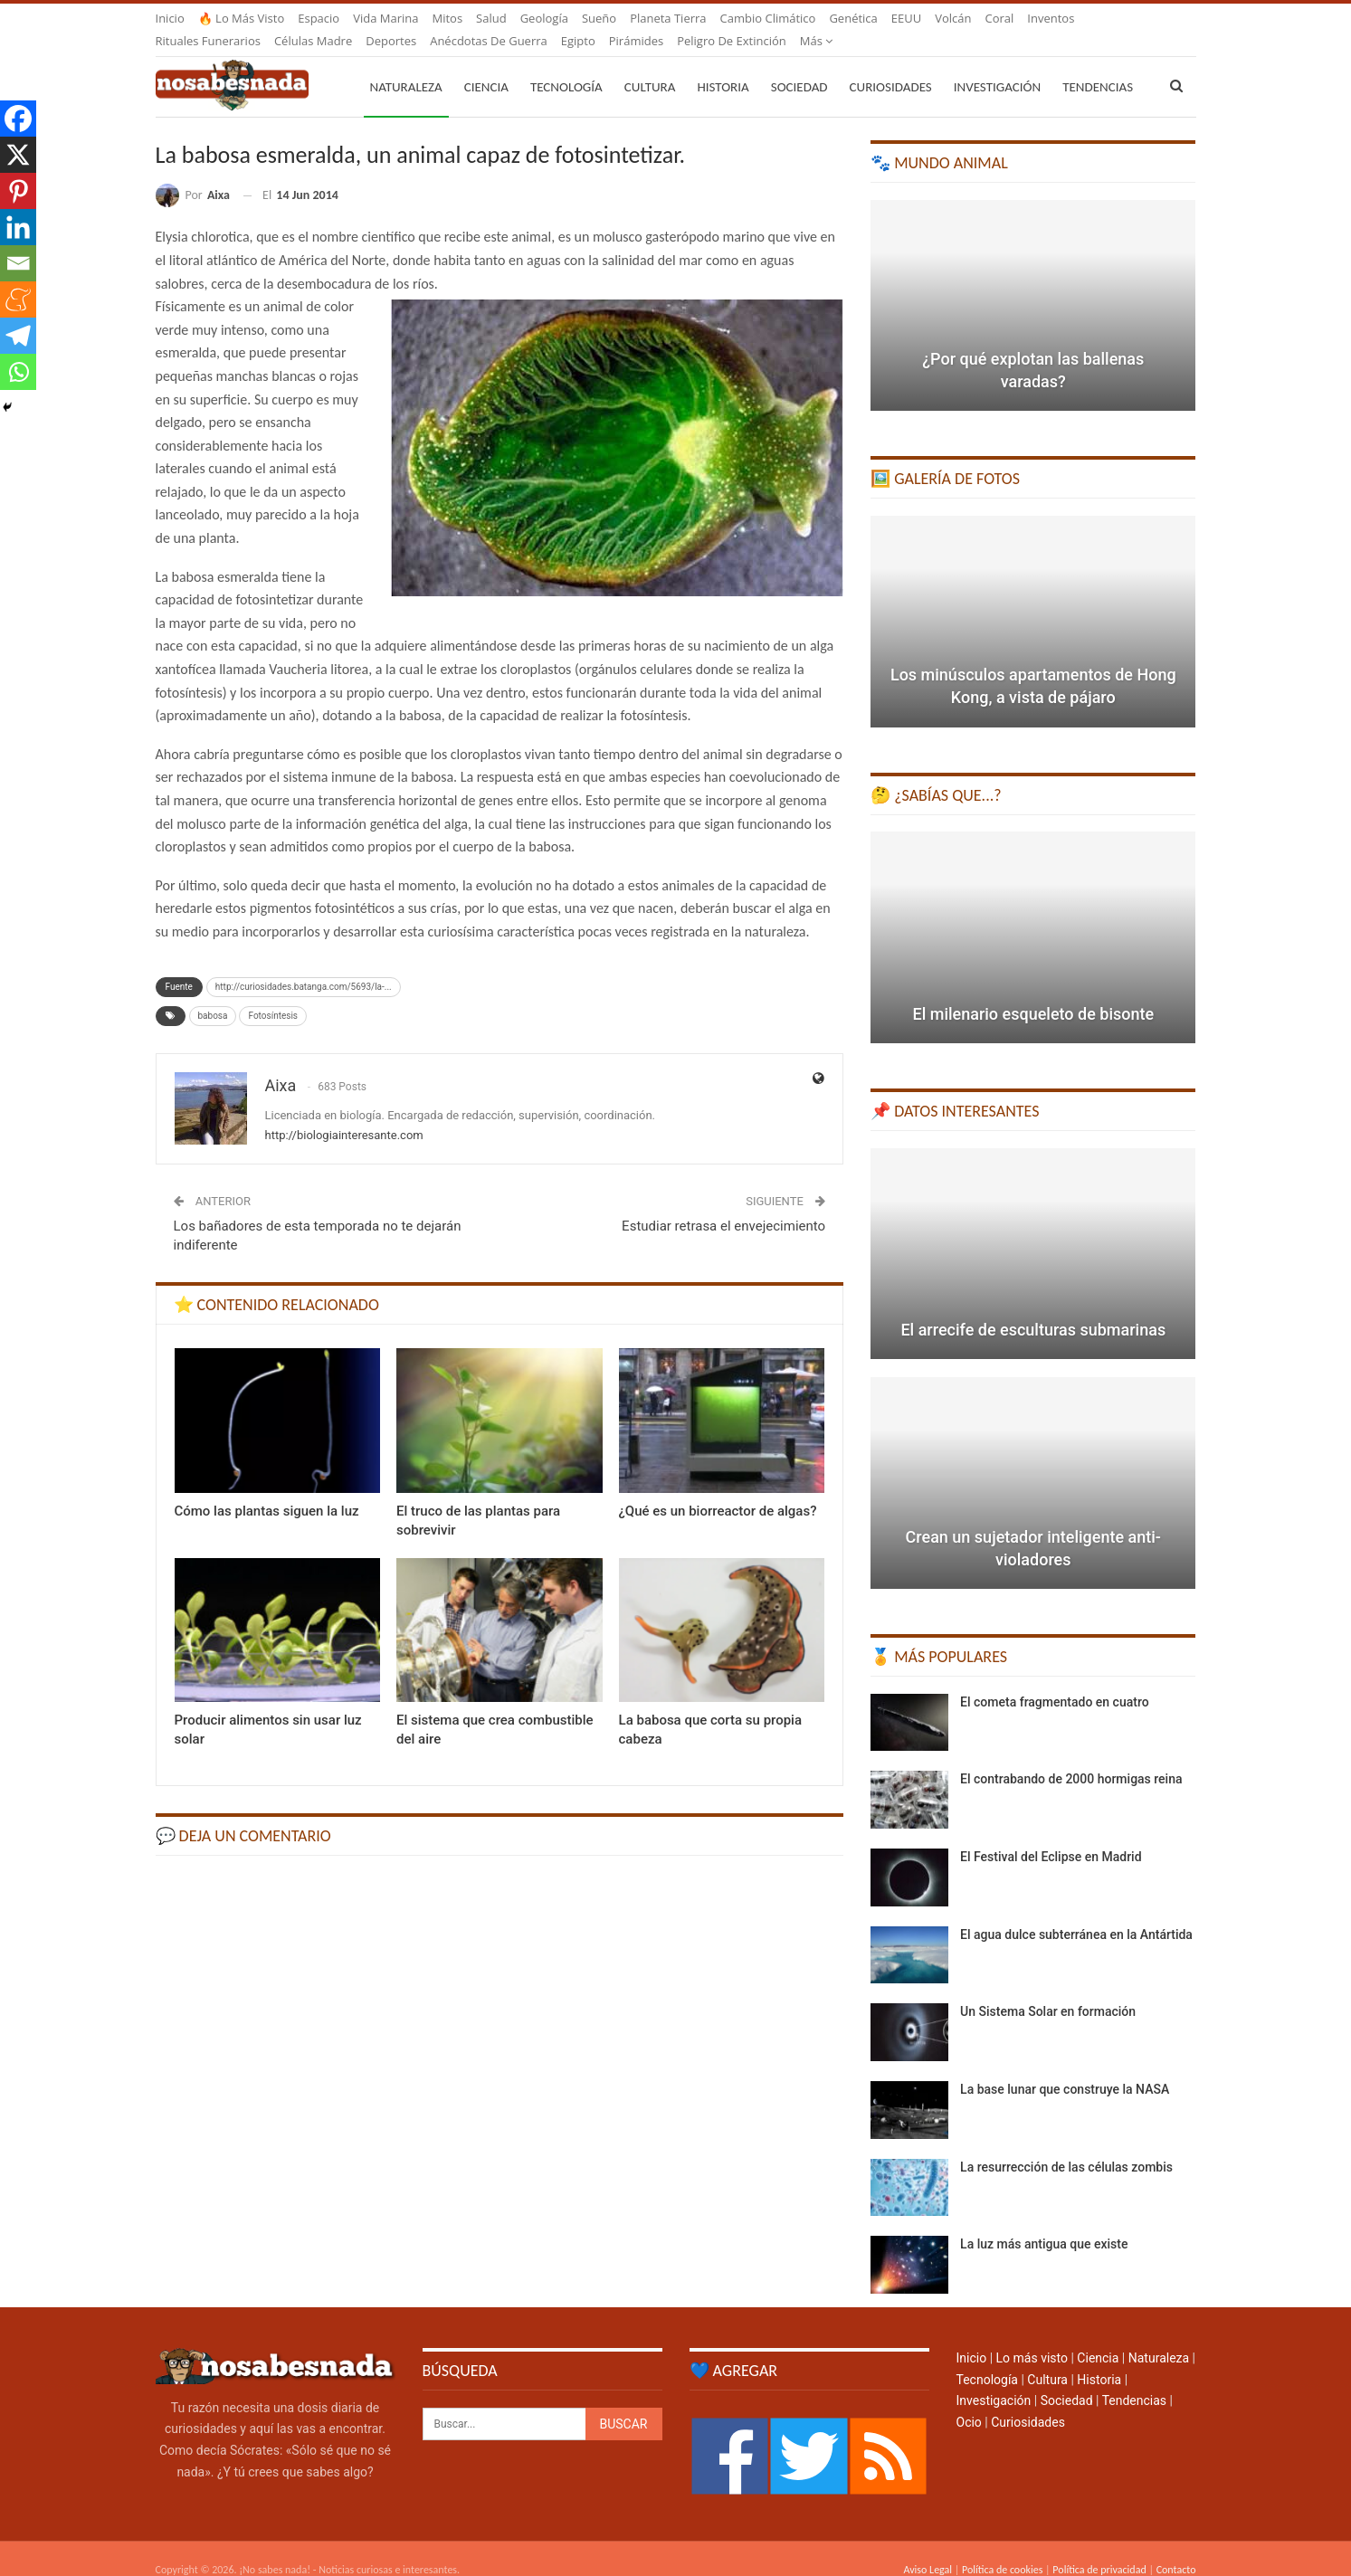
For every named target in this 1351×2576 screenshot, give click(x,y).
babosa (213, 994)
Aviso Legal (927, 2548)
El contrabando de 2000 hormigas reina (1071, 1757)
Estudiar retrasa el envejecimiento (723, 1204)
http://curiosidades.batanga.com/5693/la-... (303, 965)
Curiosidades (891, 65)
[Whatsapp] (18, 372)
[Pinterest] (18, 191)
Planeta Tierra (668, 18)
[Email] (18, 263)
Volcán (953, 18)
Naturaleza (406, 65)
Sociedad (799, 65)
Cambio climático (768, 18)
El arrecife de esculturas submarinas (1032, 1307)
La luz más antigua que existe (1043, 2222)
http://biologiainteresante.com (344, 1113)
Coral (999, 18)
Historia (722, 65)
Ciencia (486, 65)
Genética (853, 18)
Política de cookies (1002, 2548)
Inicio (170, 18)
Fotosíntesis (273, 994)
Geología (544, 18)
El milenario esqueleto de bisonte (1033, 992)
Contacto (1176, 2548)
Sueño (599, 18)
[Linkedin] (18, 227)
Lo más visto (1032, 2336)
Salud (491, 18)
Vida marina (385, 18)
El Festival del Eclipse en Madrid (1050, 1835)
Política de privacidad (1099, 2548)
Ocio (969, 2400)
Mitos (447, 18)
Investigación (997, 65)
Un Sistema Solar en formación (1048, 1989)
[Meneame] (18, 299)
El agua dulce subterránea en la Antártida (1076, 1913)
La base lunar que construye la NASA (1064, 2067)
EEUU (906, 18)
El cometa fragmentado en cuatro (1054, 1680)
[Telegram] (18, 336)
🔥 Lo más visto (241, 18)
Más (1044, 18)
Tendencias (1134, 2379)
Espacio (318, 18)
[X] (18, 155)
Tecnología (566, 65)
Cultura (650, 65)
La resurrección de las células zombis (1066, 2145)
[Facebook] (18, 118)
